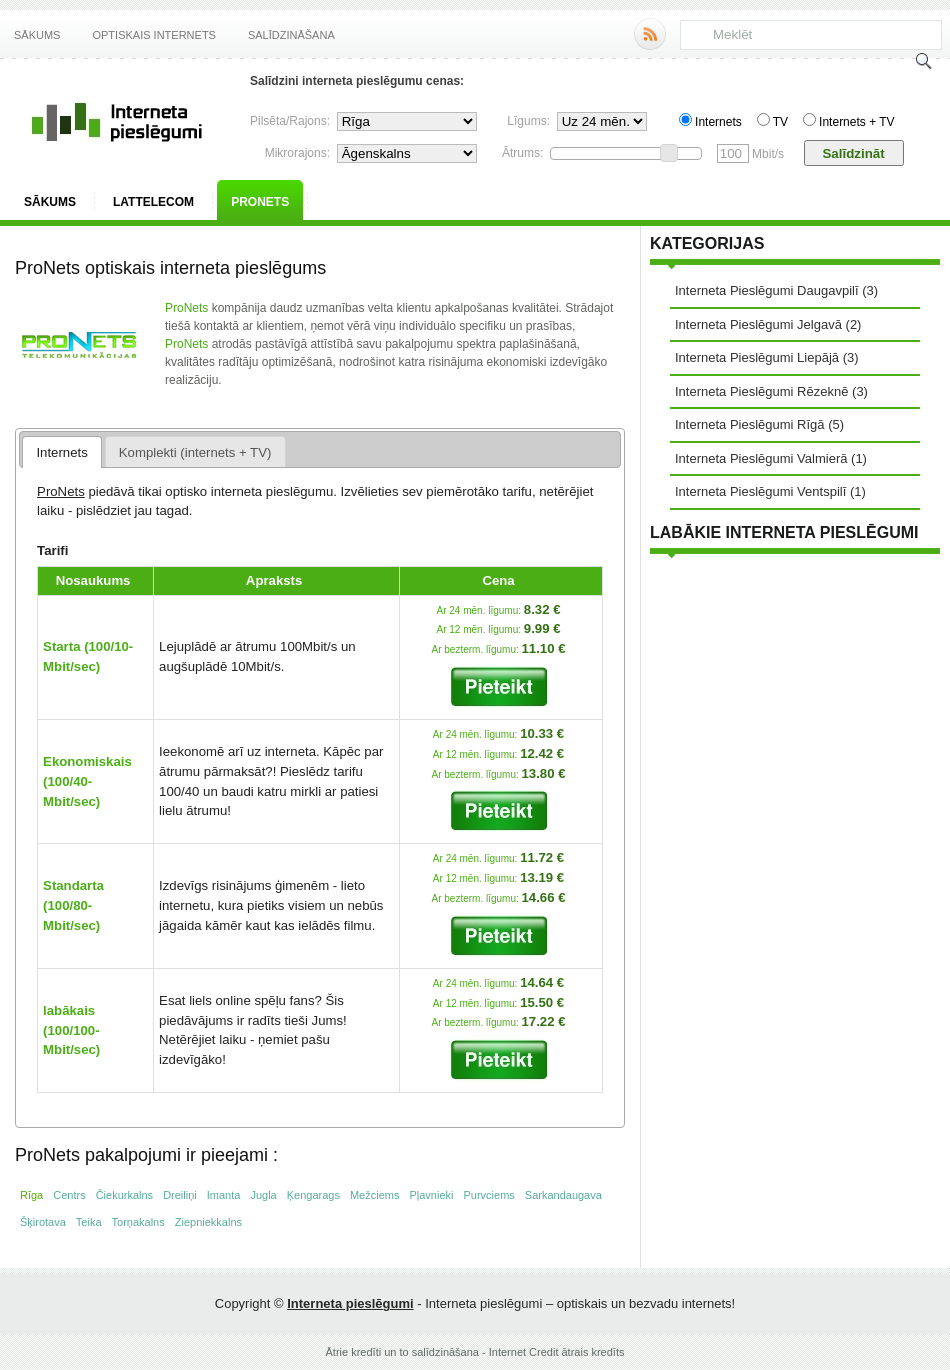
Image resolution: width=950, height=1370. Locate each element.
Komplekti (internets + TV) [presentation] (195, 452)
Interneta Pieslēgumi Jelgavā (758, 324)
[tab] (62, 452)
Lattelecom (153, 202)
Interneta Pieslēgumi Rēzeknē (761, 391)
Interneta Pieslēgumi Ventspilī (760, 491)
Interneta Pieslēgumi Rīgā (750, 424)
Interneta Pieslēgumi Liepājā (757, 357)
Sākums (37, 35)
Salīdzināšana (291, 35)
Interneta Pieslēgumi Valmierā (761, 458)
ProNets (260, 202)
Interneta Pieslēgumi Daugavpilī (767, 290)
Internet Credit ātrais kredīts (557, 1352)
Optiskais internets (153, 35)
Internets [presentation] (61, 452)
